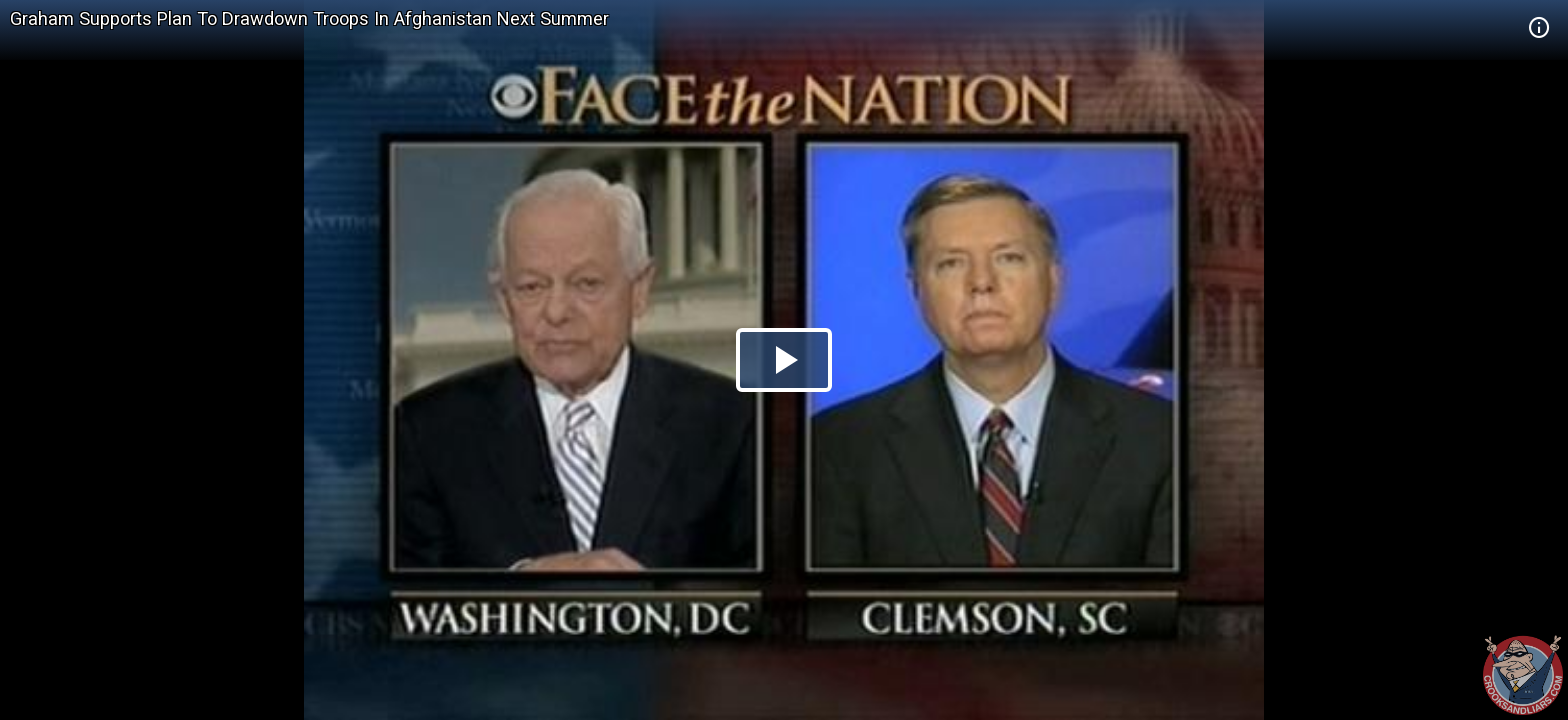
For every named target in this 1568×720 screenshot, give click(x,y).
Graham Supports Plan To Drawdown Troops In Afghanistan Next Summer (309, 18)
